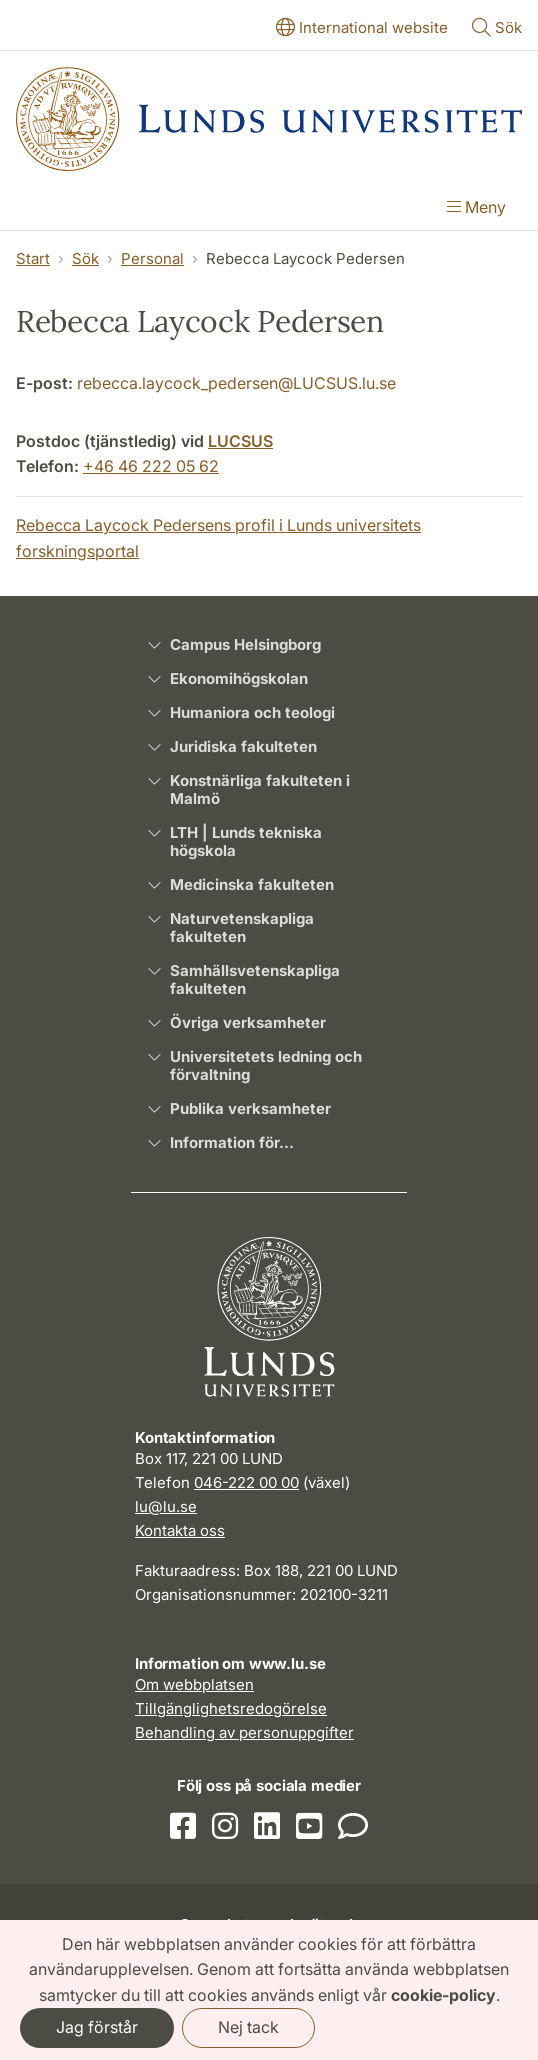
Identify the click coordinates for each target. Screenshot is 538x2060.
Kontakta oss (180, 1530)
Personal (152, 258)
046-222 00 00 (246, 1482)
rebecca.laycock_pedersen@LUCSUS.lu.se (236, 383)
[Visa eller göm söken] (497, 29)
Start (33, 258)
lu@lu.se (166, 1506)
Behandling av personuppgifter (244, 1732)
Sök (85, 258)
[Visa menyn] (476, 209)
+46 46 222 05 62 (151, 466)
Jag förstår (97, 2027)
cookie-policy (443, 1995)
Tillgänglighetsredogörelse (231, 1708)
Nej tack (248, 2027)
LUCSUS (240, 441)
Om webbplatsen (194, 1684)
